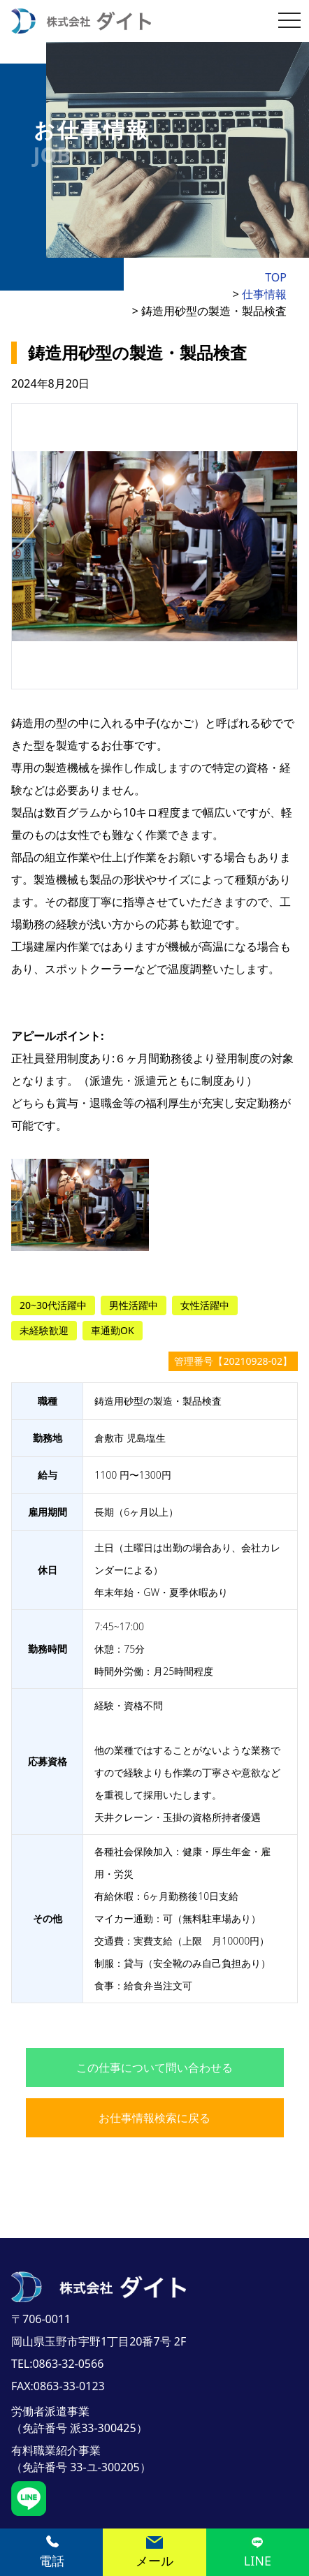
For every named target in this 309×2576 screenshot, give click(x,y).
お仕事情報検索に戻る (154, 2117)
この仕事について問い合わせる (154, 2067)
